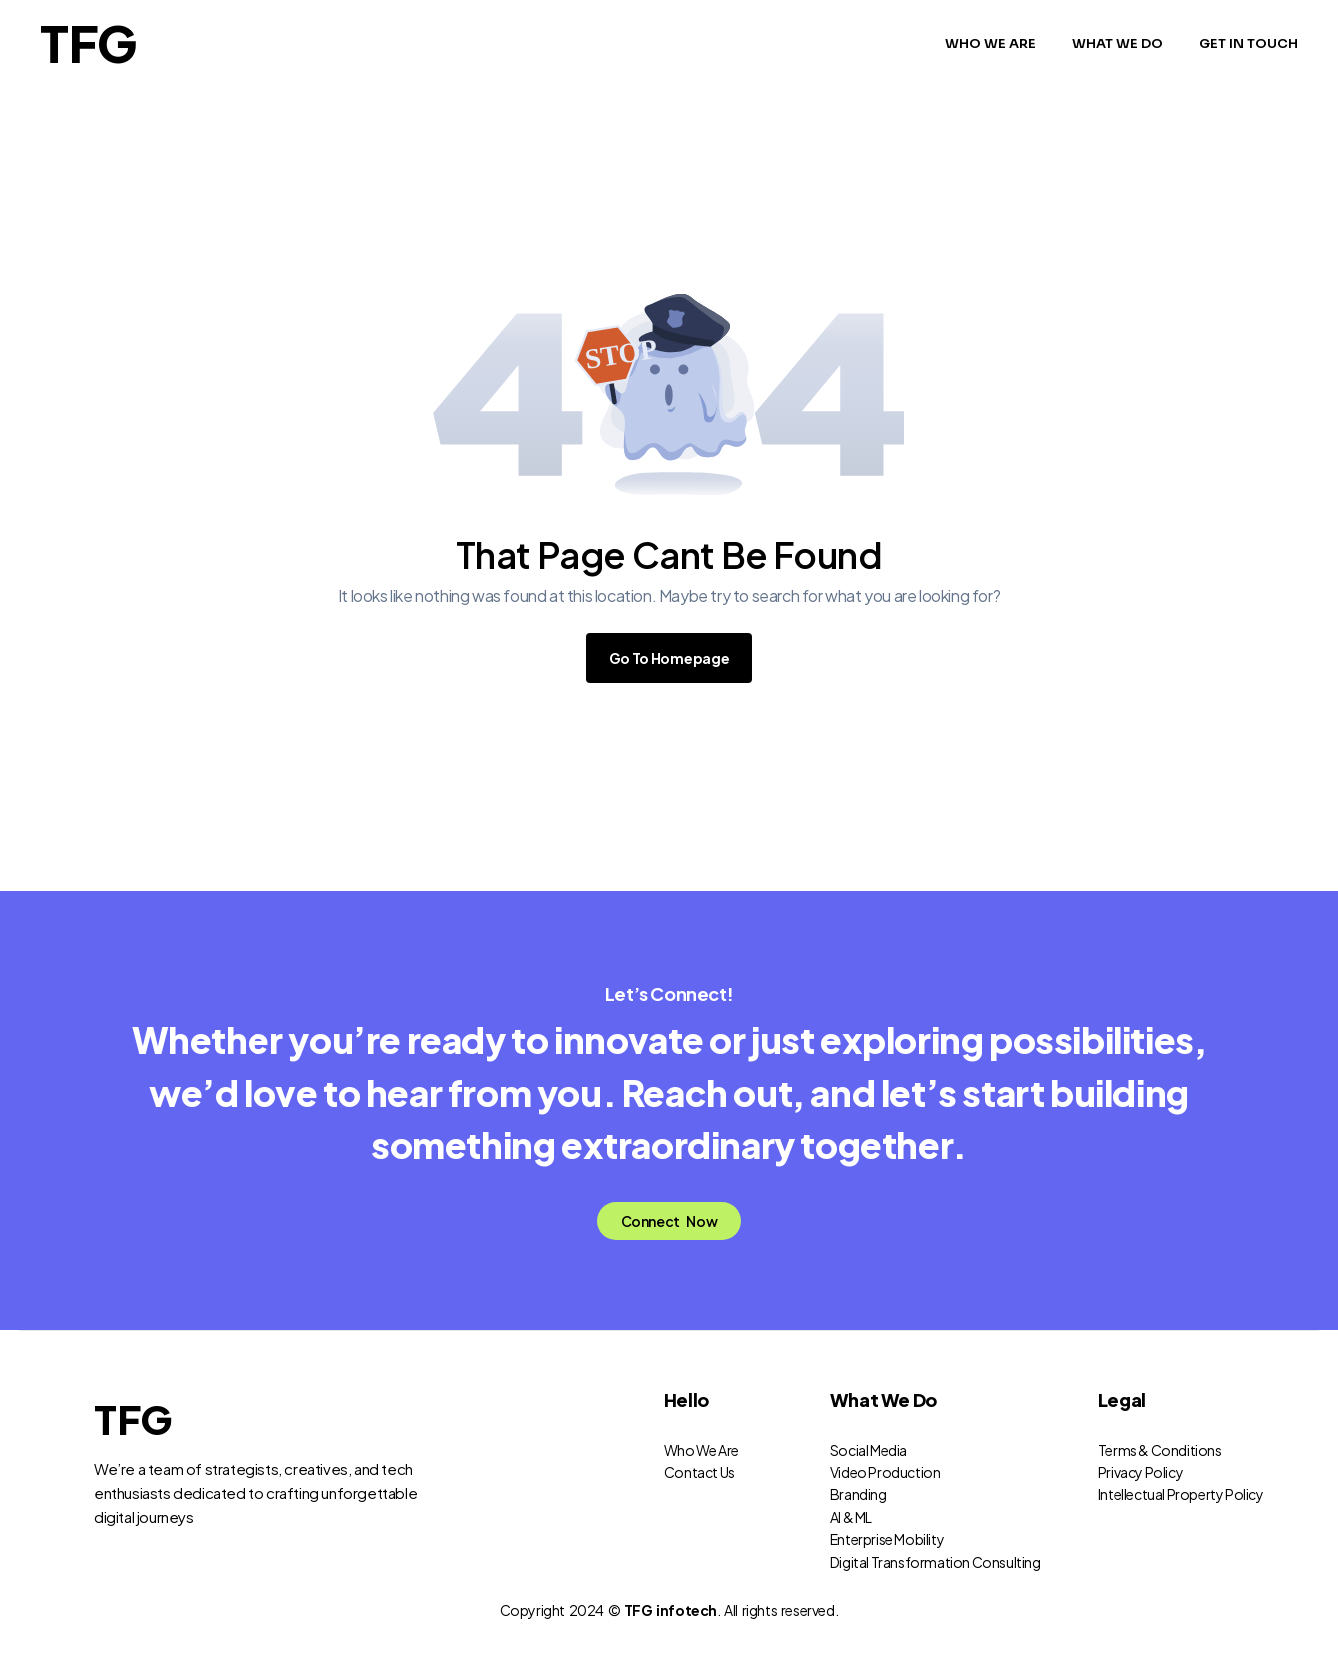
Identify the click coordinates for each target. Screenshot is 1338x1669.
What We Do (883, 1421)
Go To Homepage (669, 658)
